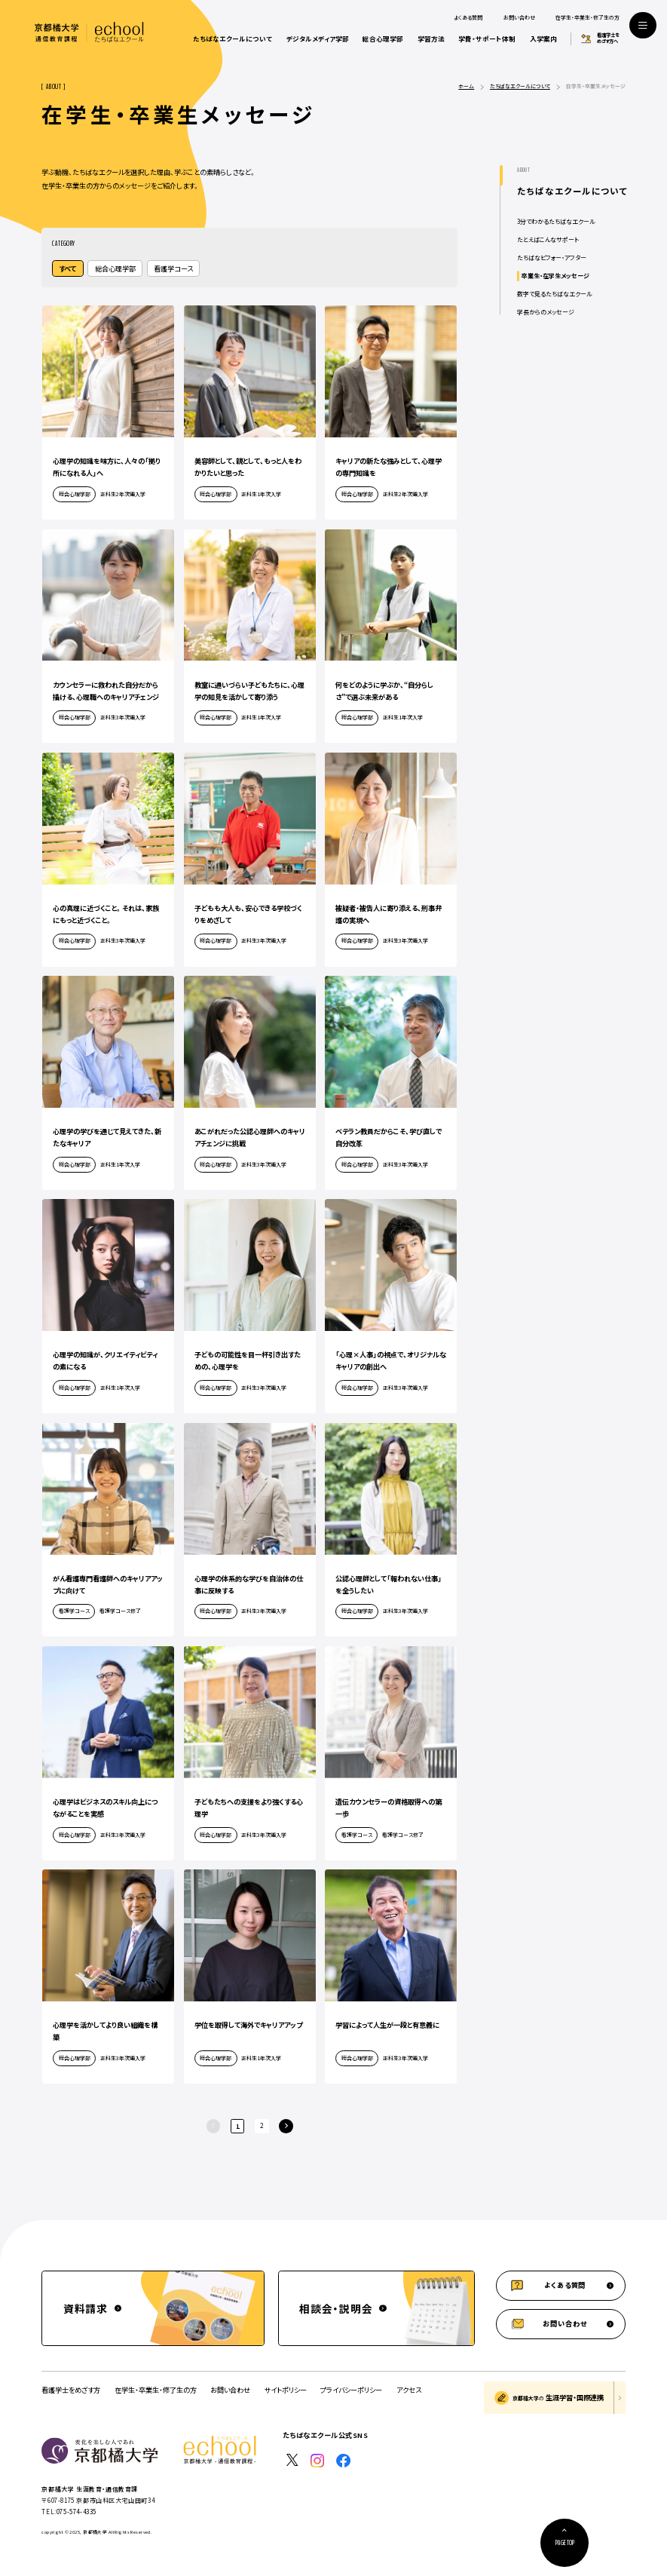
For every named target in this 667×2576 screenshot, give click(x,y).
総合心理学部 (383, 38)
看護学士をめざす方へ (608, 38)
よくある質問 (468, 17)
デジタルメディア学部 (317, 38)
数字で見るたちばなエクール (554, 294)
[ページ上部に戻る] (564, 2543)
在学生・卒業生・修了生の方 (587, 17)
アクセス (408, 2390)
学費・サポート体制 (487, 38)
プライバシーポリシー (351, 2389)
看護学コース (173, 268)
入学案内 (543, 38)
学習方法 (431, 38)
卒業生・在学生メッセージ (555, 275)
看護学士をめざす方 (70, 2389)
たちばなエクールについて (232, 38)
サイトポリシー (286, 2389)
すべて (67, 268)
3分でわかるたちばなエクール (556, 221)
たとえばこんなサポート (548, 239)
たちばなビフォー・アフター (551, 257)
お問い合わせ (519, 17)
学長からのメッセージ (545, 312)
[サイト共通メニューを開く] (642, 25)
